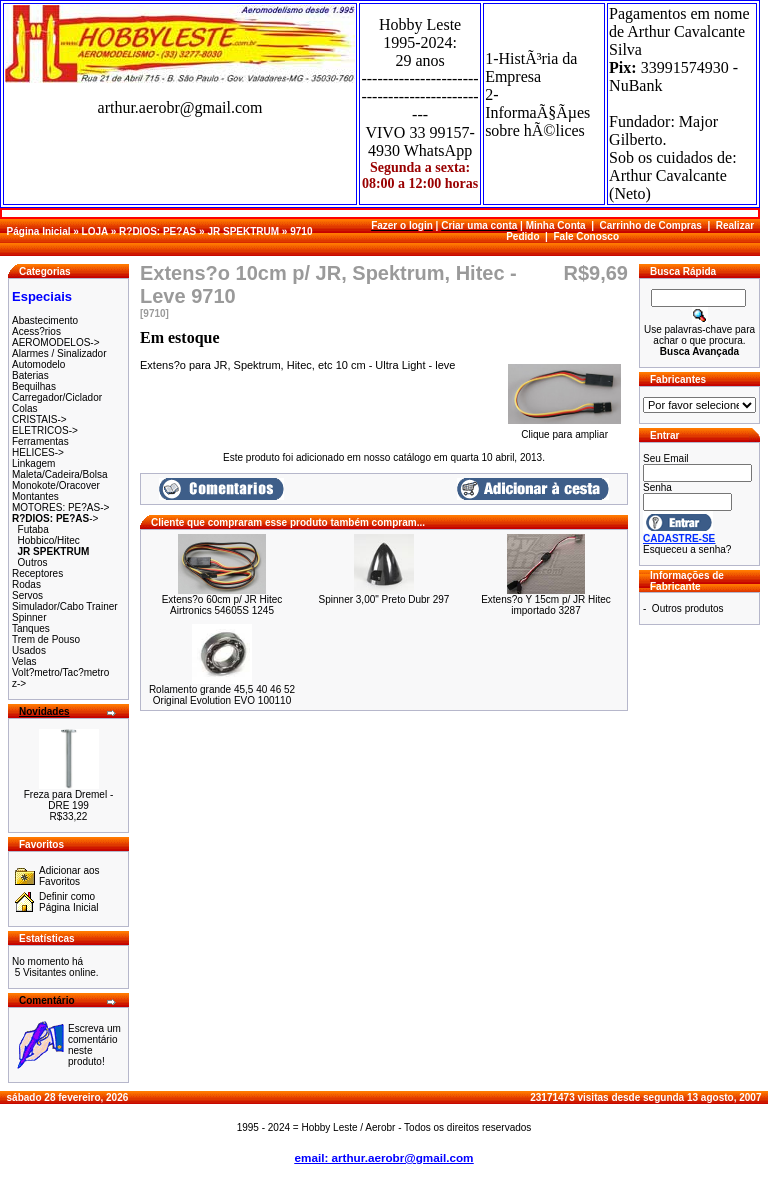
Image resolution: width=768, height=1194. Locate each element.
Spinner (29, 617)
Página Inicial (39, 231)
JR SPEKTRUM (243, 231)
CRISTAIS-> (39, 419)
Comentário (47, 1000)
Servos (27, 595)
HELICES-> (38, 452)
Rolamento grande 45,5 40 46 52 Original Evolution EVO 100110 (222, 695)
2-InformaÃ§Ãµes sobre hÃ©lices (537, 112)
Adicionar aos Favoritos (69, 876)
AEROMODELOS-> (56, 342)
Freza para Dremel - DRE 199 (68, 800)
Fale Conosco (586, 236)
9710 (301, 231)
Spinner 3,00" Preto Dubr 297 (384, 599)
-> (55, 518)
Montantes (35, 496)
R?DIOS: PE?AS (157, 231)
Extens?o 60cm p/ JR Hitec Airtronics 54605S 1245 (222, 605)
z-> (19, 683)
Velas (24, 661)
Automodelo (38, 364)
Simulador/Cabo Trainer (65, 606)
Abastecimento (45, 320)
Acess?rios (36, 331)
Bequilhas (34, 386)
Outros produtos (688, 608)
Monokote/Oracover (56, 485)
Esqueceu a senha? (687, 549)
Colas (25, 408)
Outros (33, 562)
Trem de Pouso (46, 639)
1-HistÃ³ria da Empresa (531, 67)
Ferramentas (40, 441)
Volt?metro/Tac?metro (60, 672)
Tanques (31, 628)
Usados (29, 650)
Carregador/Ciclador (57, 397)
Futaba (33, 529)
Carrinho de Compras (651, 225)
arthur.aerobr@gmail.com (180, 107)
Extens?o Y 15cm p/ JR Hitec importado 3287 (546, 605)
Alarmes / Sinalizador (59, 353)
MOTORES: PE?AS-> (60, 507)
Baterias (30, 375)
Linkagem (33, 463)
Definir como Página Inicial (68, 902)
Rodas (26, 584)
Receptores (37, 573)
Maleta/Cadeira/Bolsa (60, 474)
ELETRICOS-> (45, 430)
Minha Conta (556, 225)
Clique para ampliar (564, 430)
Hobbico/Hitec (49, 540)
